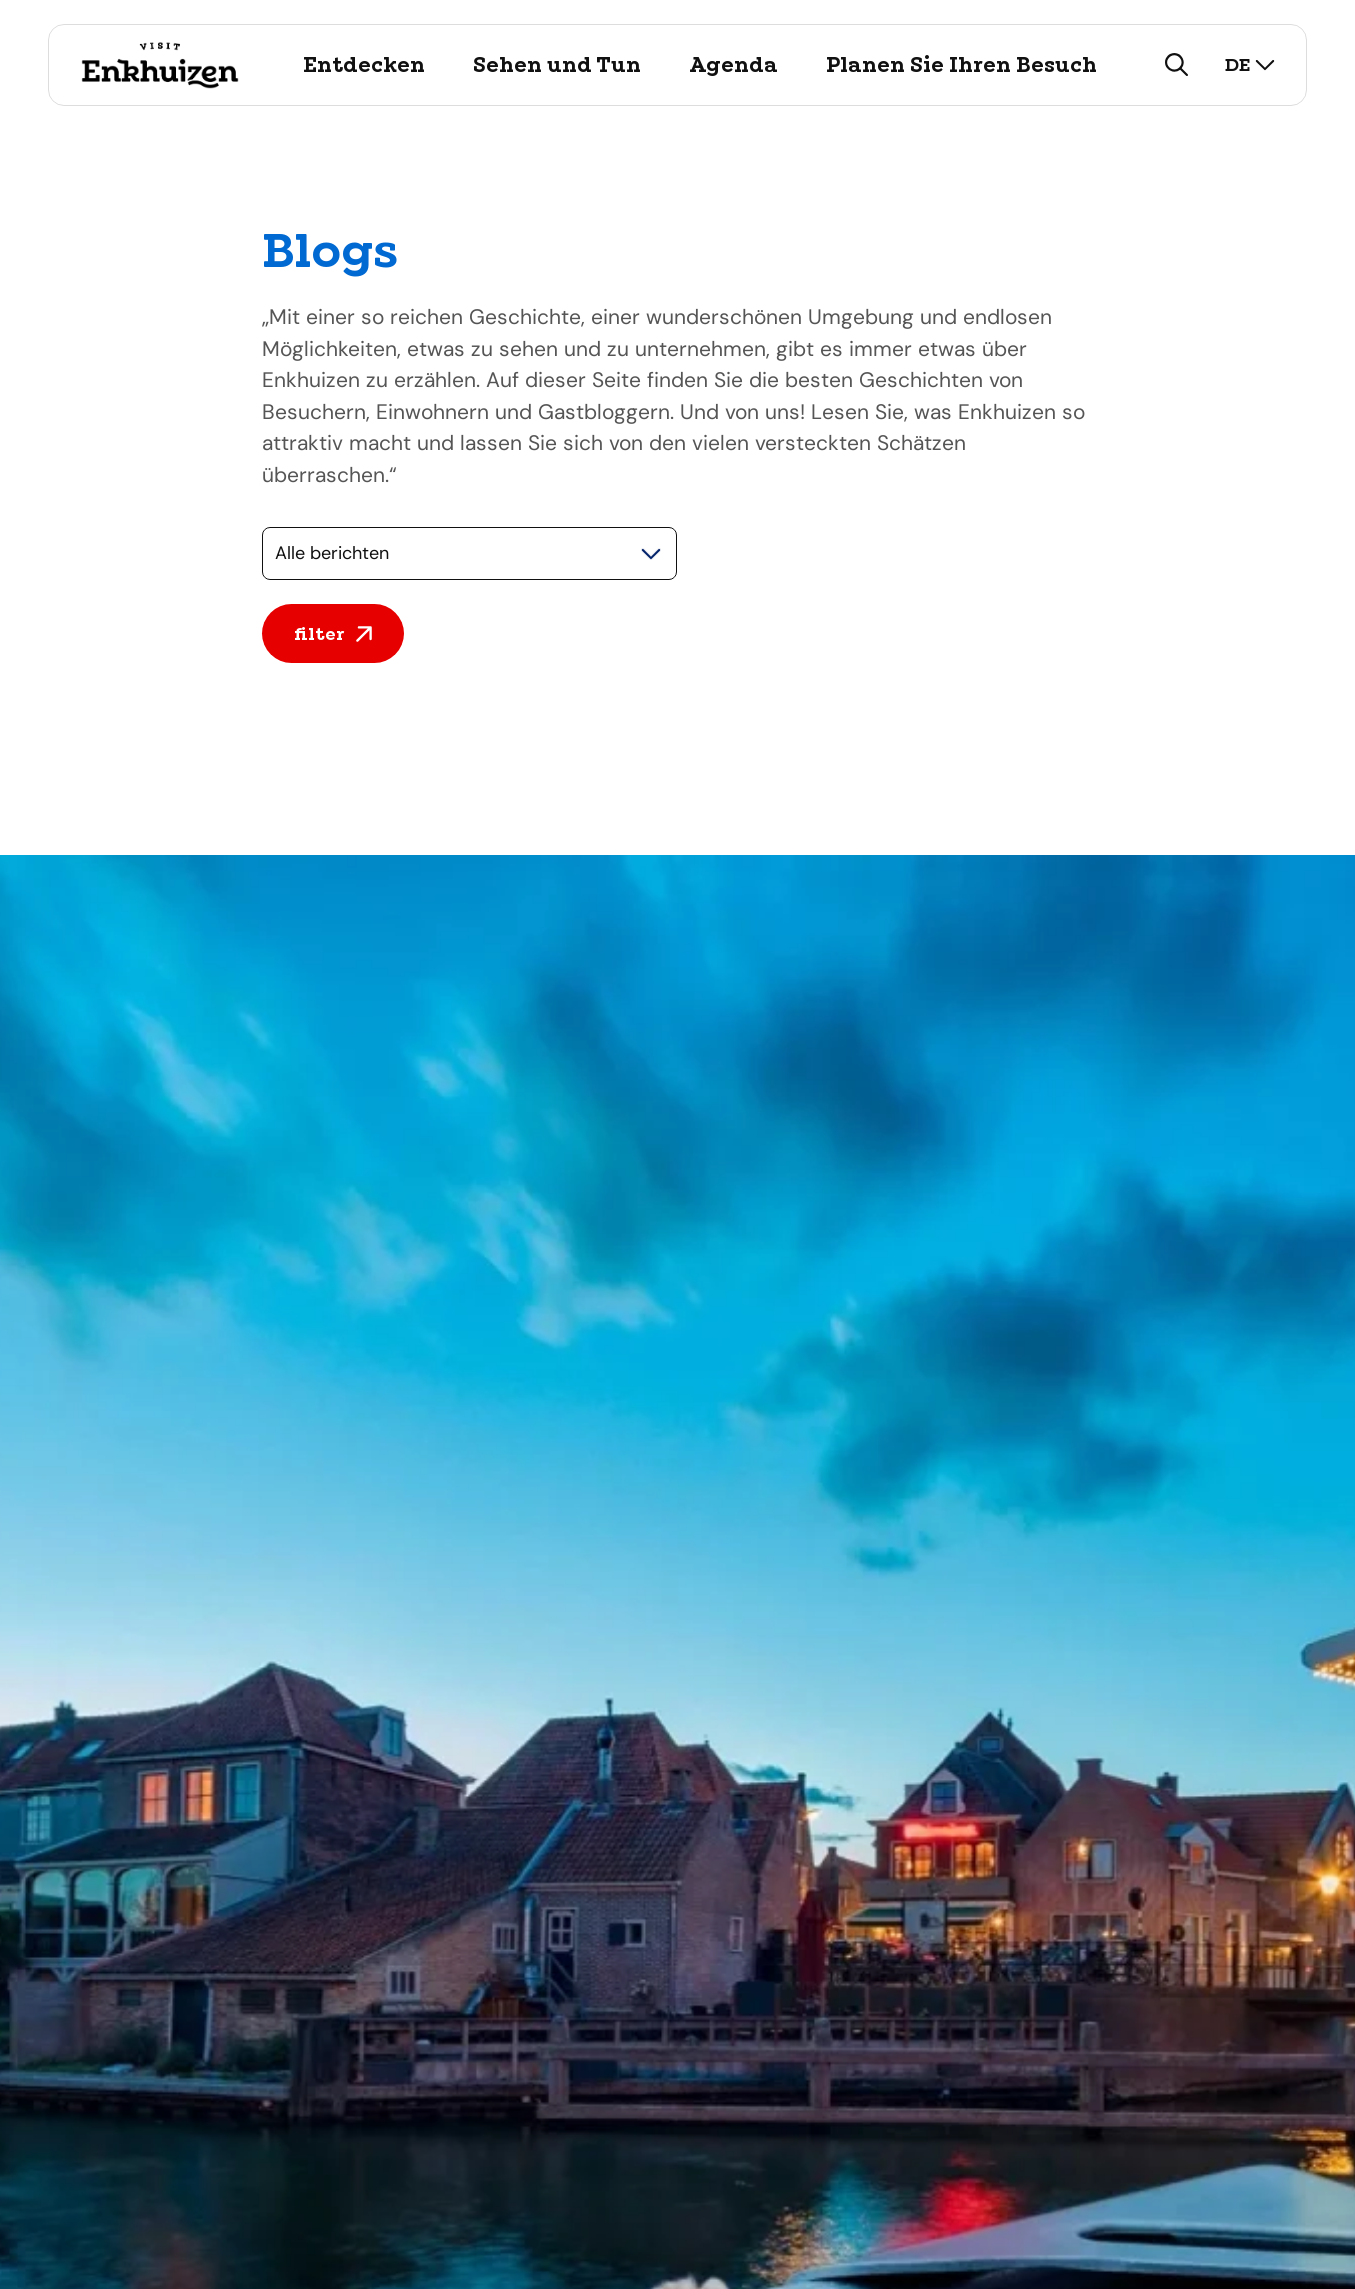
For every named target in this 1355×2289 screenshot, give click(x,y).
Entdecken (364, 65)
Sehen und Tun (557, 65)
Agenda (733, 65)
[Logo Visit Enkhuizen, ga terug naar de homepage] (159, 65)
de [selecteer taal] (1250, 64)
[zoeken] (1177, 65)
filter (333, 633)
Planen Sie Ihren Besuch (961, 65)
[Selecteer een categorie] (470, 553)
